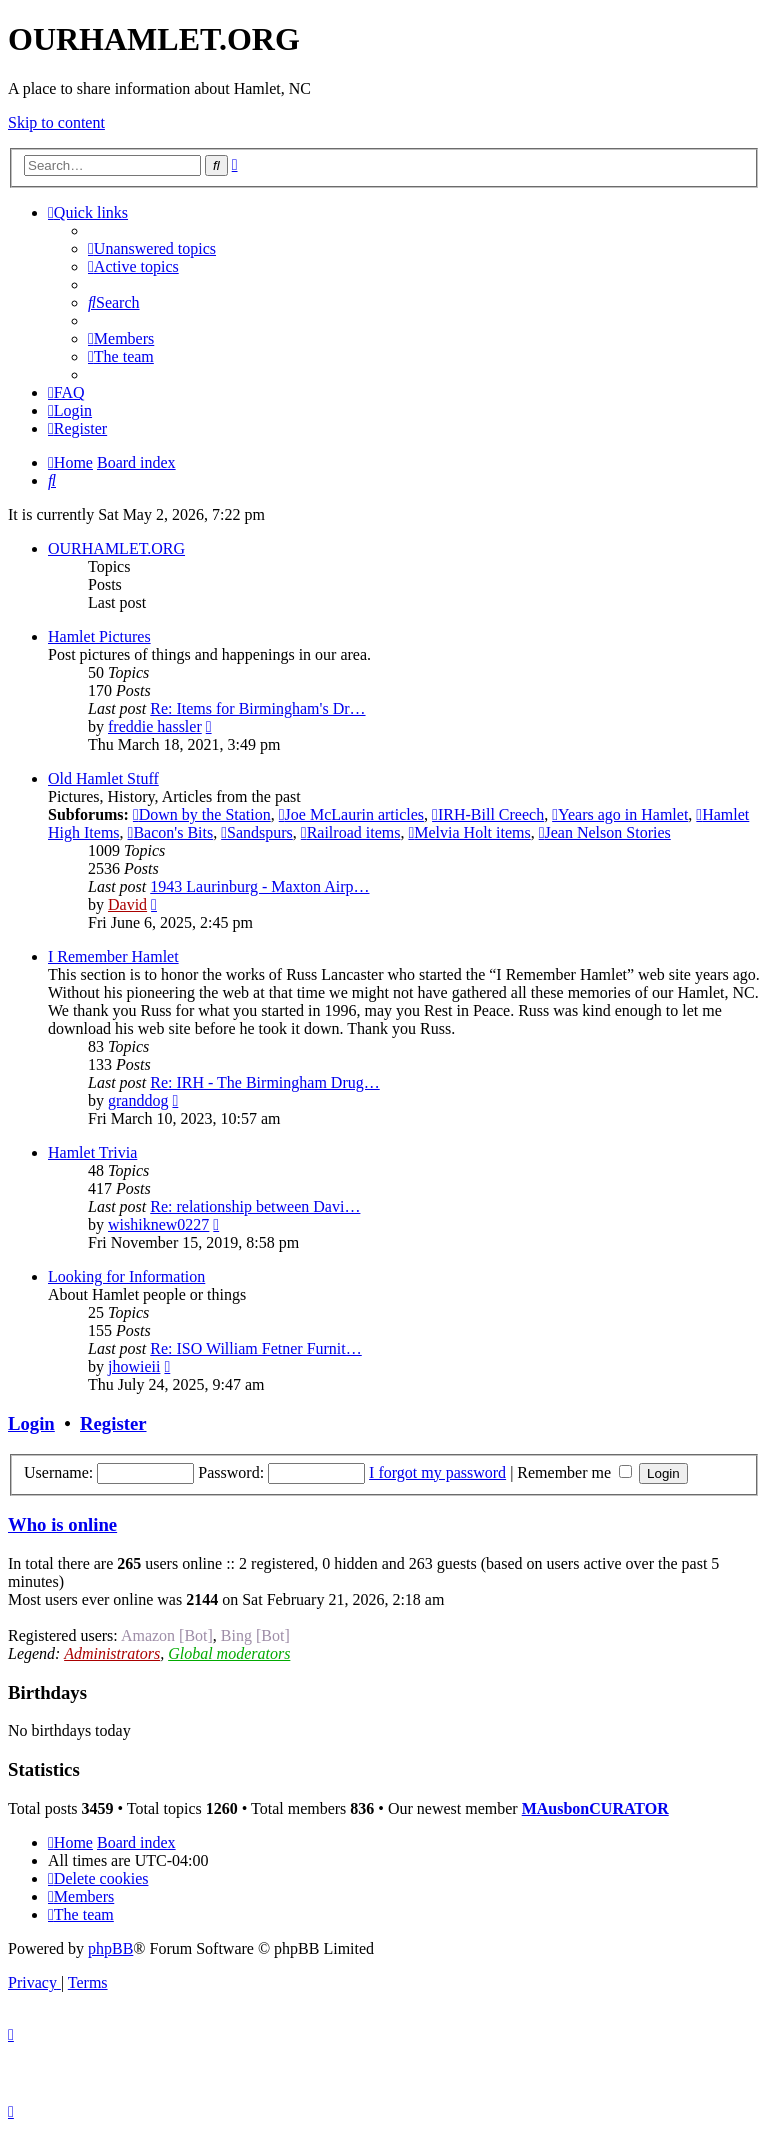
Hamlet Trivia (92, 1152)
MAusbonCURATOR (595, 1808)
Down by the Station (202, 814)
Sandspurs (257, 832)
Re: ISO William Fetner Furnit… (256, 1348)
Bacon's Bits (171, 832)
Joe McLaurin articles (351, 814)
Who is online (62, 1524)
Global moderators (229, 1653)
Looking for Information (126, 1276)
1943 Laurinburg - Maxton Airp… (259, 886)
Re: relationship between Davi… (255, 1206)
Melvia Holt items (469, 832)
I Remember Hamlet (113, 956)
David (127, 904)
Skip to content (56, 122)
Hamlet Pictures (99, 636)
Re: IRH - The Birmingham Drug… (264, 1082)
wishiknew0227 (158, 1224)
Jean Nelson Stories (605, 832)
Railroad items (351, 832)
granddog (138, 1100)
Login (31, 1423)
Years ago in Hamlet (620, 814)
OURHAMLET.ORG (116, 548)
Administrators (112, 1653)
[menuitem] (152, 248)
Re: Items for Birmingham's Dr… (257, 708)
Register (113, 1423)
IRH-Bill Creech (488, 814)
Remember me (574, 1472)
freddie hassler (155, 726)
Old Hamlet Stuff (103, 778)
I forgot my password (437, 1472)
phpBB (110, 1948)
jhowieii (134, 1366)
